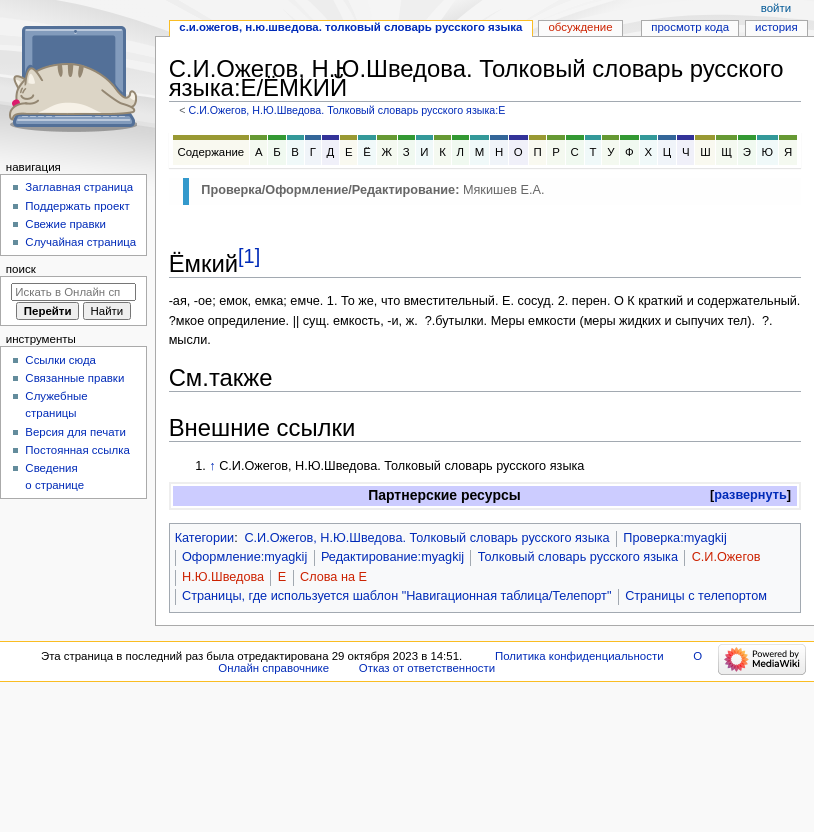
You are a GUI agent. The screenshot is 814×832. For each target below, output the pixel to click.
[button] (750, 495)
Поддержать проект (77, 206)
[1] (249, 256)
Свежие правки (65, 224)
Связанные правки (74, 378)
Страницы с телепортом (696, 596)
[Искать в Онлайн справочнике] (73, 292)
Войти (776, 8)
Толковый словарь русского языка (578, 557)
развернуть (750, 495)
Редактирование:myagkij (392, 557)
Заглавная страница (79, 187)
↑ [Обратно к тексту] (212, 466)
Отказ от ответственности (427, 668)
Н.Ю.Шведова (223, 577)
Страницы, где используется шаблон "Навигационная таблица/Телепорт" (396, 596)
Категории (205, 538)
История (776, 27)
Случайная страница (80, 242)
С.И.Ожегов (726, 557)
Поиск (21, 269)
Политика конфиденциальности (579, 656)
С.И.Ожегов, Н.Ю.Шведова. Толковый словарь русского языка (426, 538)
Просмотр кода (690, 27)
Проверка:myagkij (674, 538)
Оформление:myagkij (244, 557)
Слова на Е (333, 577)
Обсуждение (580, 27)
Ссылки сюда (60, 360)
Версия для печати (75, 432)
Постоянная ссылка (77, 450)
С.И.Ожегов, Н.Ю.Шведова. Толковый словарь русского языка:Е (346, 110)
